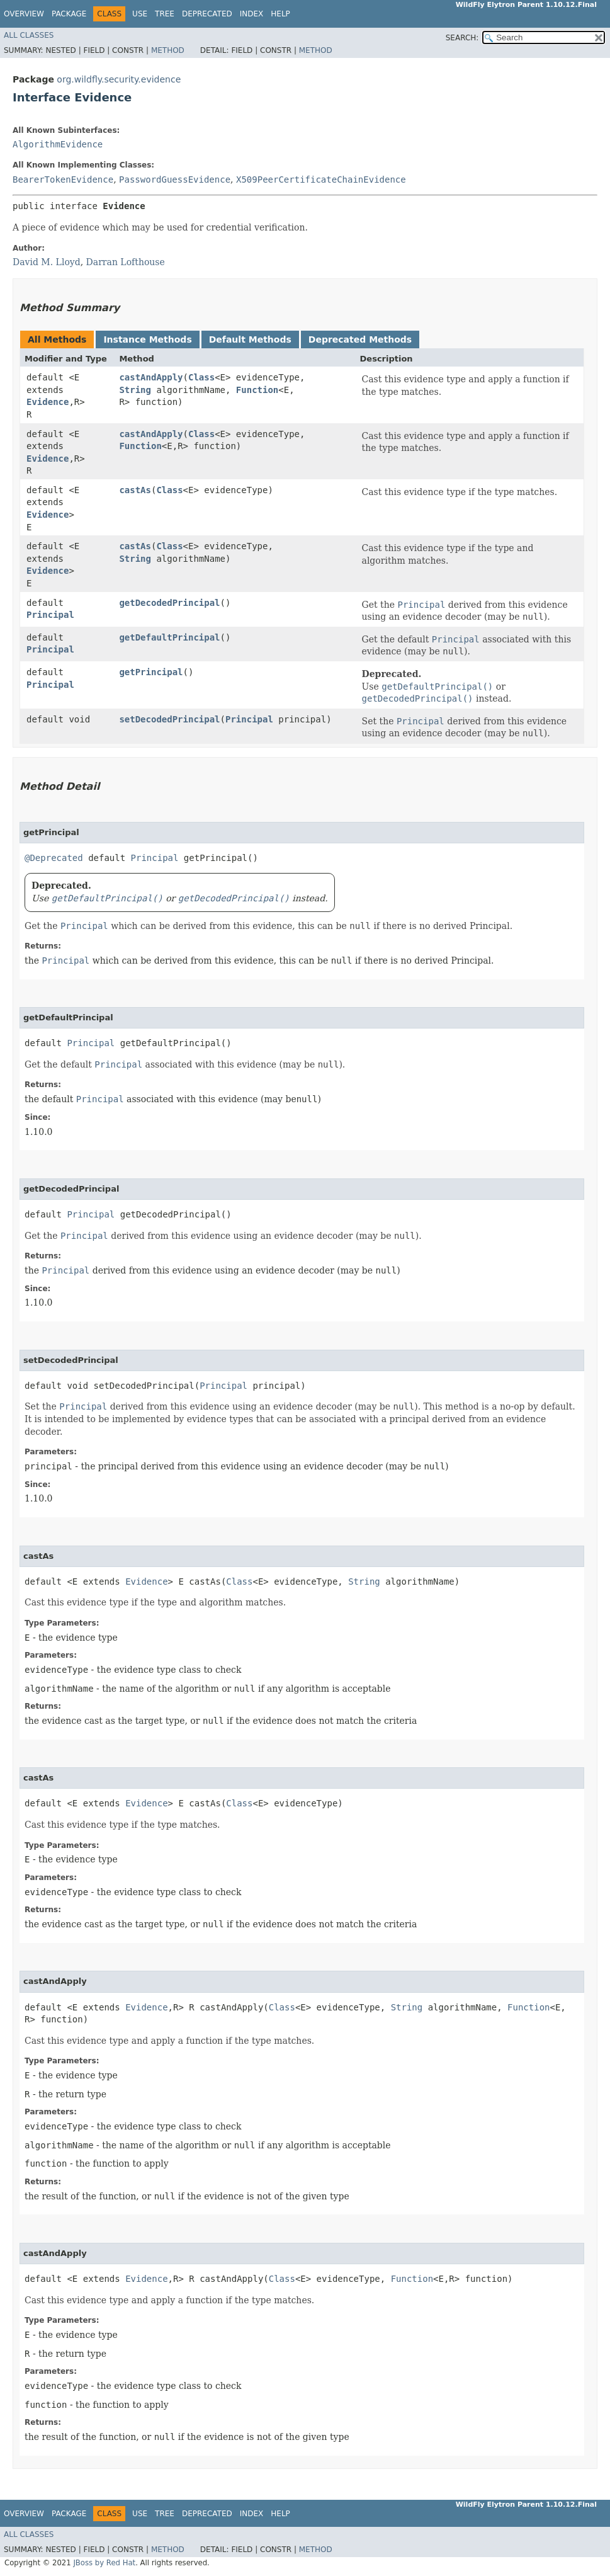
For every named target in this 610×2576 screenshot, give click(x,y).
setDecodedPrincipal (169, 719)
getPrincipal (151, 672)
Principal (50, 615)
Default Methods (250, 339)
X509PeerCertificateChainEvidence (321, 179)
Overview (24, 13)
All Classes (29, 35)
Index (252, 13)
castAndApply (151, 377)
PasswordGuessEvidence (174, 179)
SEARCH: (462, 37)
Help (280, 13)
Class (201, 377)
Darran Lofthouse (125, 262)
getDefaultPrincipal (169, 637)
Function (257, 390)
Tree (164, 13)
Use (139, 13)
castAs (135, 490)
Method (167, 50)
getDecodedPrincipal (169, 603)
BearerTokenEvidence (63, 179)
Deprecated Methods (360, 339)
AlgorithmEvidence (58, 144)
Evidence (47, 402)
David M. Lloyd (47, 262)
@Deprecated (54, 858)
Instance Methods (147, 339)
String (135, 390)
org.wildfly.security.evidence (119, 79)
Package (69, 13)
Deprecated (207, 13)
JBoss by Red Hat (104, 2562)
